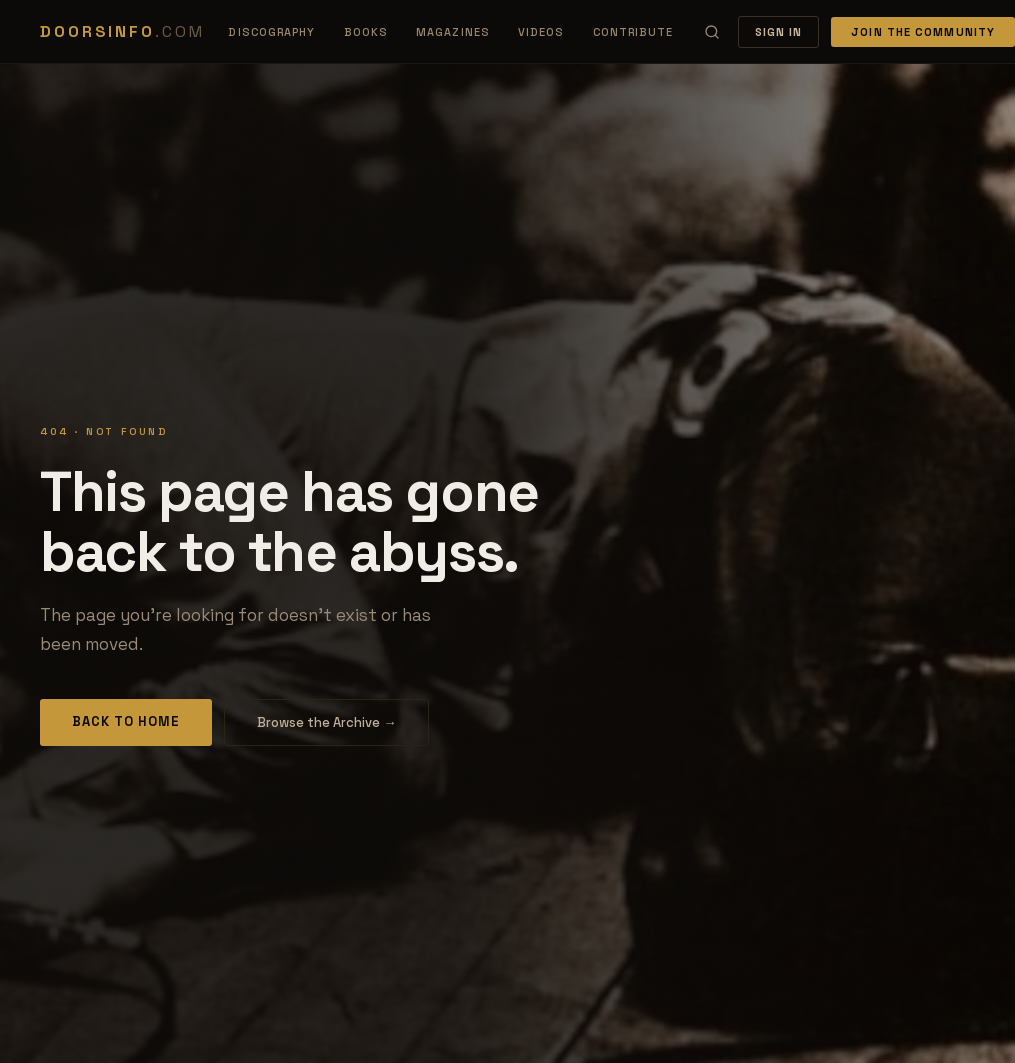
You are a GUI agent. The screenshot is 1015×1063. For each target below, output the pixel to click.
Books (366, 32)
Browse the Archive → (326, 722)
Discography (271, 32)
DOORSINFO (122, 31)
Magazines (453, 32)
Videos (541, 32)
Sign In (779, 32)
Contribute (633, 32)
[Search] (712, 32)
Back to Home (126, 721)
